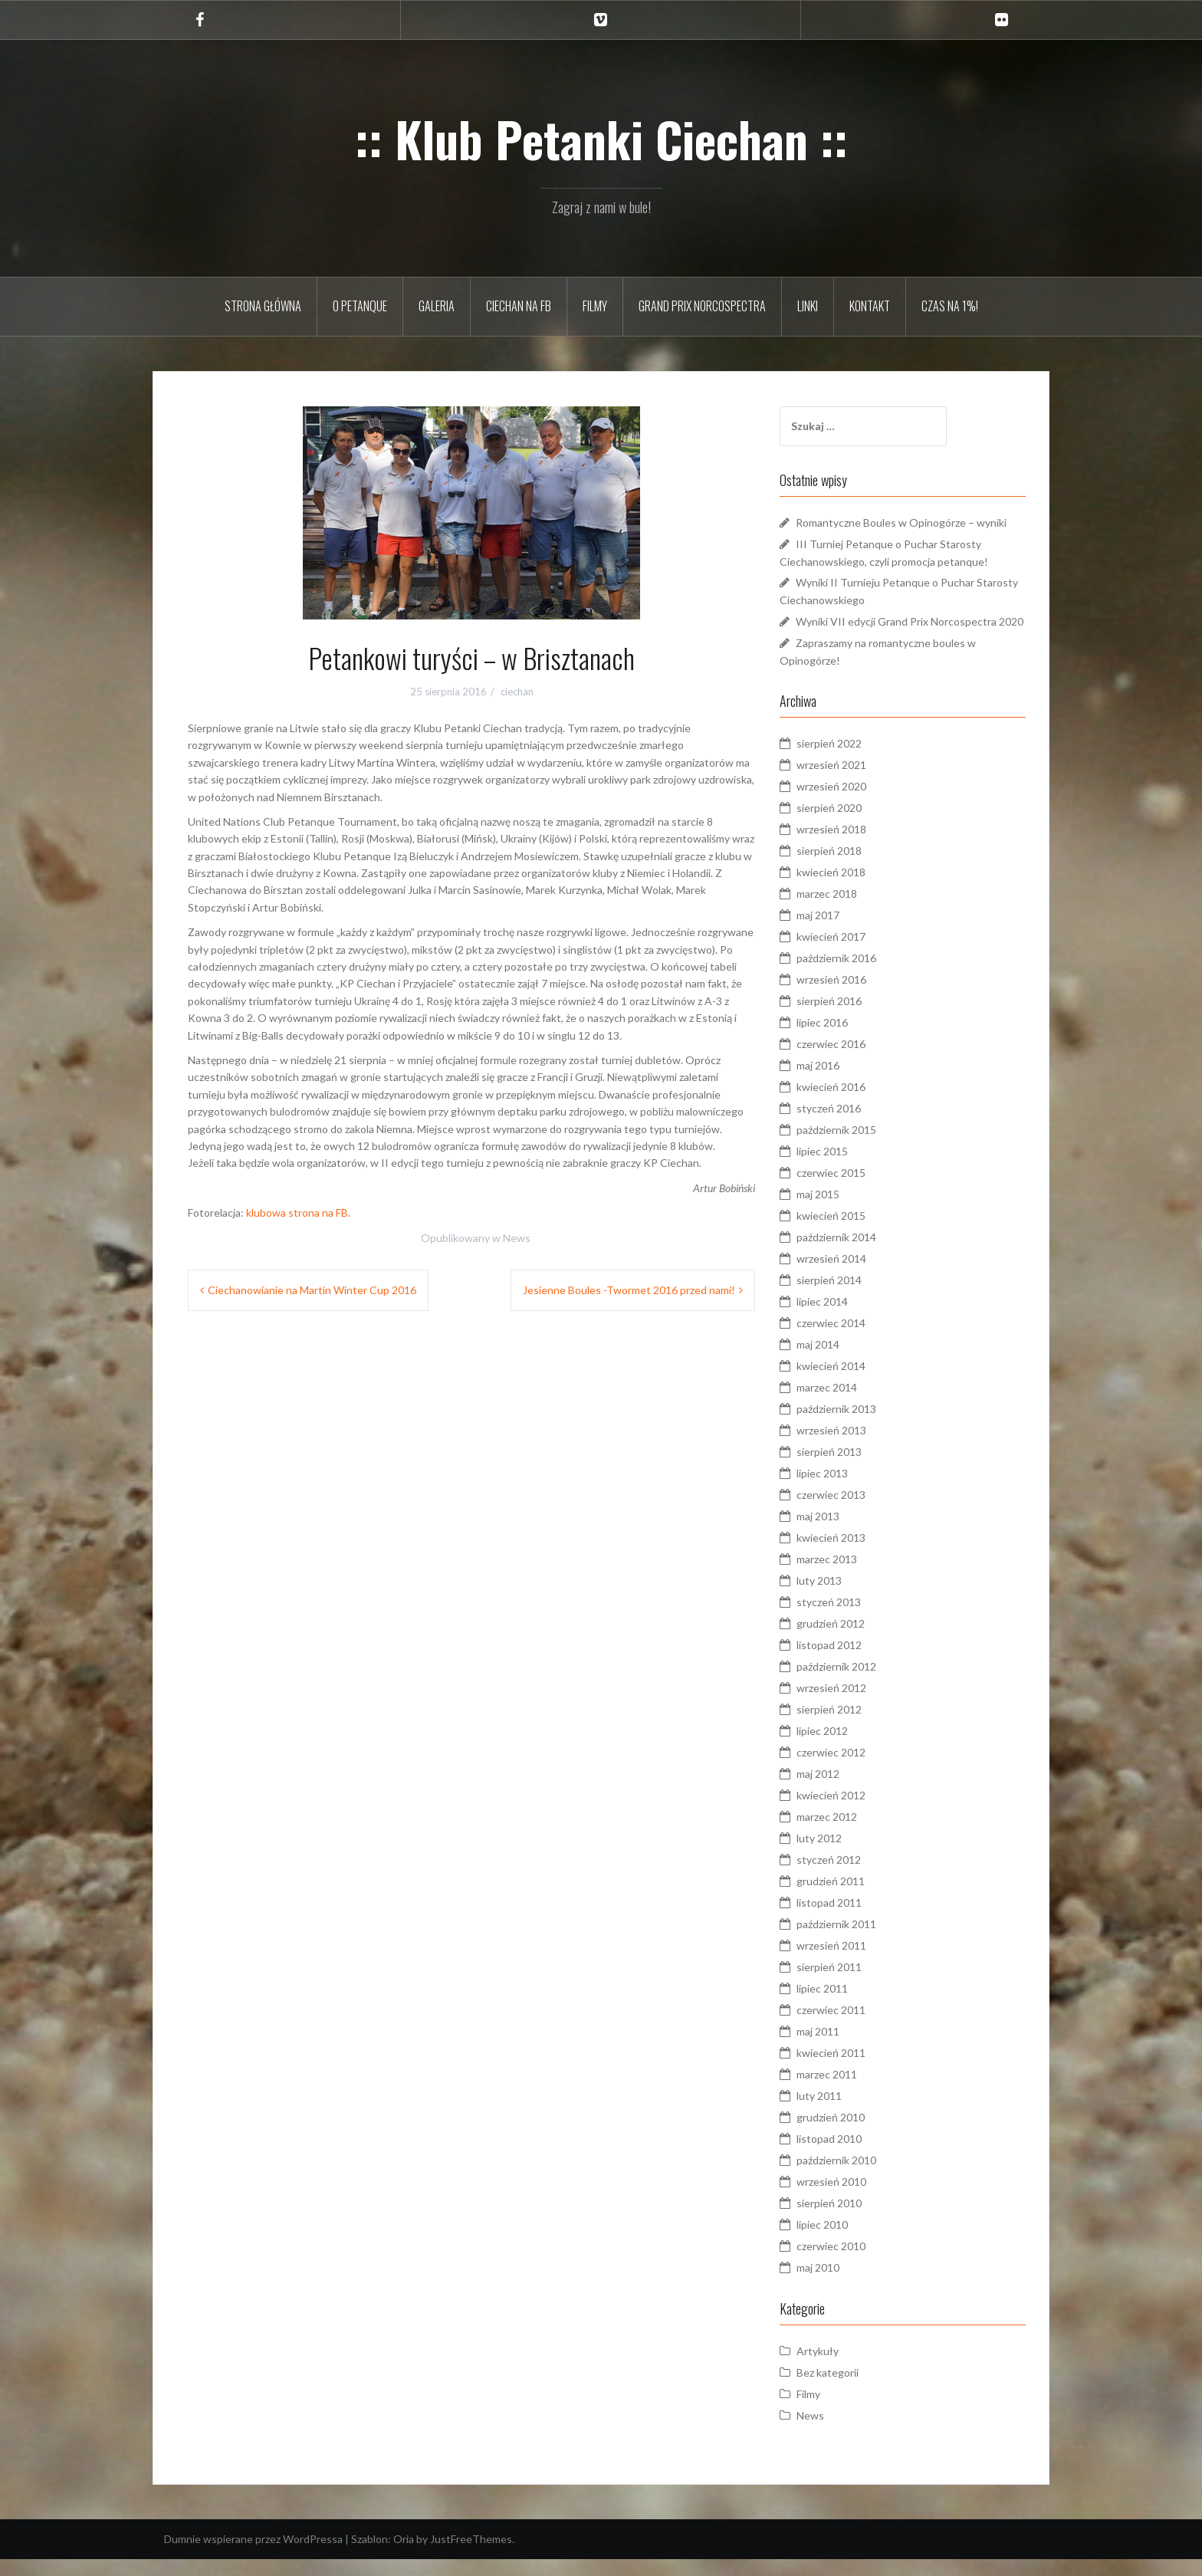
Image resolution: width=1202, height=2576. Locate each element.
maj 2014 (834, 1361)
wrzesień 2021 (847, 781)
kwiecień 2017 (847, 953)
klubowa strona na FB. (298, 1212)
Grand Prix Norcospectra (702, 306)
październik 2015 (852, 1146)
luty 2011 (835, 2112)
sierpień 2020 (845, 824)
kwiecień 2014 (847, 1382)
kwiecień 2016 (847, 1103)
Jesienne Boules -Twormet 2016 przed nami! (629, 1289)
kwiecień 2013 (847, 1554)
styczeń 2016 (845, 1125)
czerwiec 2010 (847, 2262)
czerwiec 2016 (847, 1060)
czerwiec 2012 (847, 1769)
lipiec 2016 (838, 1039)
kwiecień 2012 (847, 1812)
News (516, 1237)
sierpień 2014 (845, 1296)
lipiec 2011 (838, 2005)
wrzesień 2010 (847, 2198)
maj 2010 (834, 2284)
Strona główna (263, 306)
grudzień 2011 (847, 1897)
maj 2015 (834, 1210)
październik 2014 (852, 1253)
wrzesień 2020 (847, 803)
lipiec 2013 (838, 1490)
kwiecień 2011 (847, 2069)
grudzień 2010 (847, 2134)
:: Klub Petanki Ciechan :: (601, 139)
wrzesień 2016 (847, 996)
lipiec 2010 (838, 2241)
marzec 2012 (843, 1833)
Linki (807, 306)
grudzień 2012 (847, 1640)
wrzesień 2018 (847, 846)
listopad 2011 (845, 1919)
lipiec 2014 (838, 1318)
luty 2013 (835, 1597)
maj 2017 (834, 931)
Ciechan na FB (518, 306)
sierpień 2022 (845, 760)
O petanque (360, 306)
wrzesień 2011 (847, 1962)
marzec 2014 (843, 1404)
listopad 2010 (845, 2155)
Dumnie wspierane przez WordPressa (253, 2555)
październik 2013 (852, 1425)
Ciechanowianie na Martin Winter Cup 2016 (312, 1289)
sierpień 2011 (845, 1983)
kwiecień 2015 (847, 1232)
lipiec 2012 (838, 1747)
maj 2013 (834, 1532)
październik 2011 (852, 1940)
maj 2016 (834, 1082)
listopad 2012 (845, 1661)
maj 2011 (834, 2048)
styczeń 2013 (845, 1618)
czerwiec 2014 (847, 1339)
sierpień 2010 (845, 2219)
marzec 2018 (843, 910)
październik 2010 (852, 2176)
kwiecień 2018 (847, 888)
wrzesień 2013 (847, 1447)
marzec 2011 (843, 2091)
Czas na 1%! (949, 306)
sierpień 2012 (845, 1726)
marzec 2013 (843, 1575)
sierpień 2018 (845, 867)
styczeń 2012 (845, 1876)
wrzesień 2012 (847, 1704)
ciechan (517, 691)
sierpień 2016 (845, 1017)
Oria (403, 2555)
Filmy (595, 306)
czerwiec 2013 (847, 1511)
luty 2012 (835, 1854)
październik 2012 (852, 1683)
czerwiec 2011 (847, 2026)
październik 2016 (852, 974)
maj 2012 (834, 1790)
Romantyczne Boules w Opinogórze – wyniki (917, 522)
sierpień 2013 (845, 1468)
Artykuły (834, 2367)
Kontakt (869, 306)
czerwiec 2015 (847, 1189)
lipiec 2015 (838, 1168)
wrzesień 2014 (847, 1275)
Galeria (437, 306)
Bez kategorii (844, 2389)
